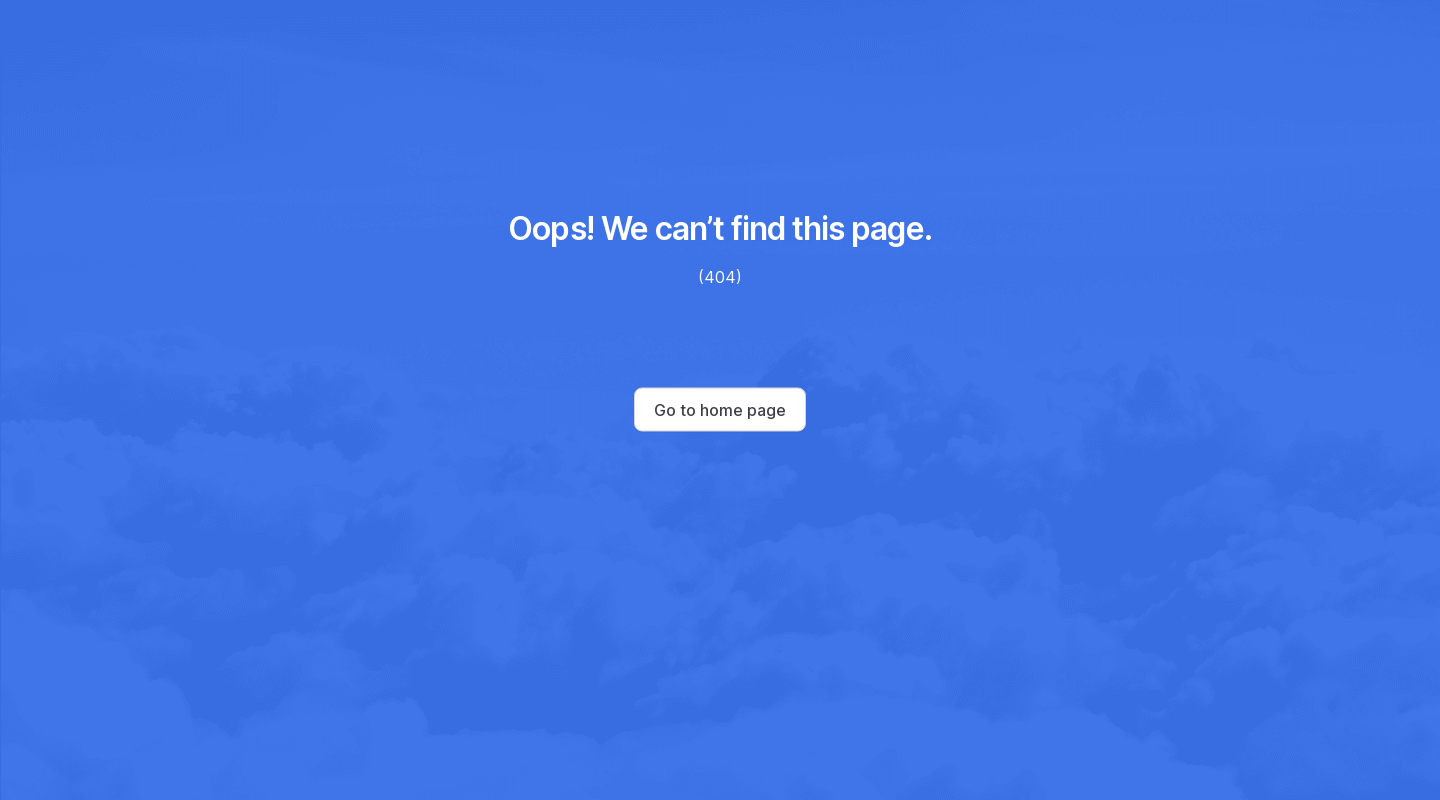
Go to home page (720, 410)
